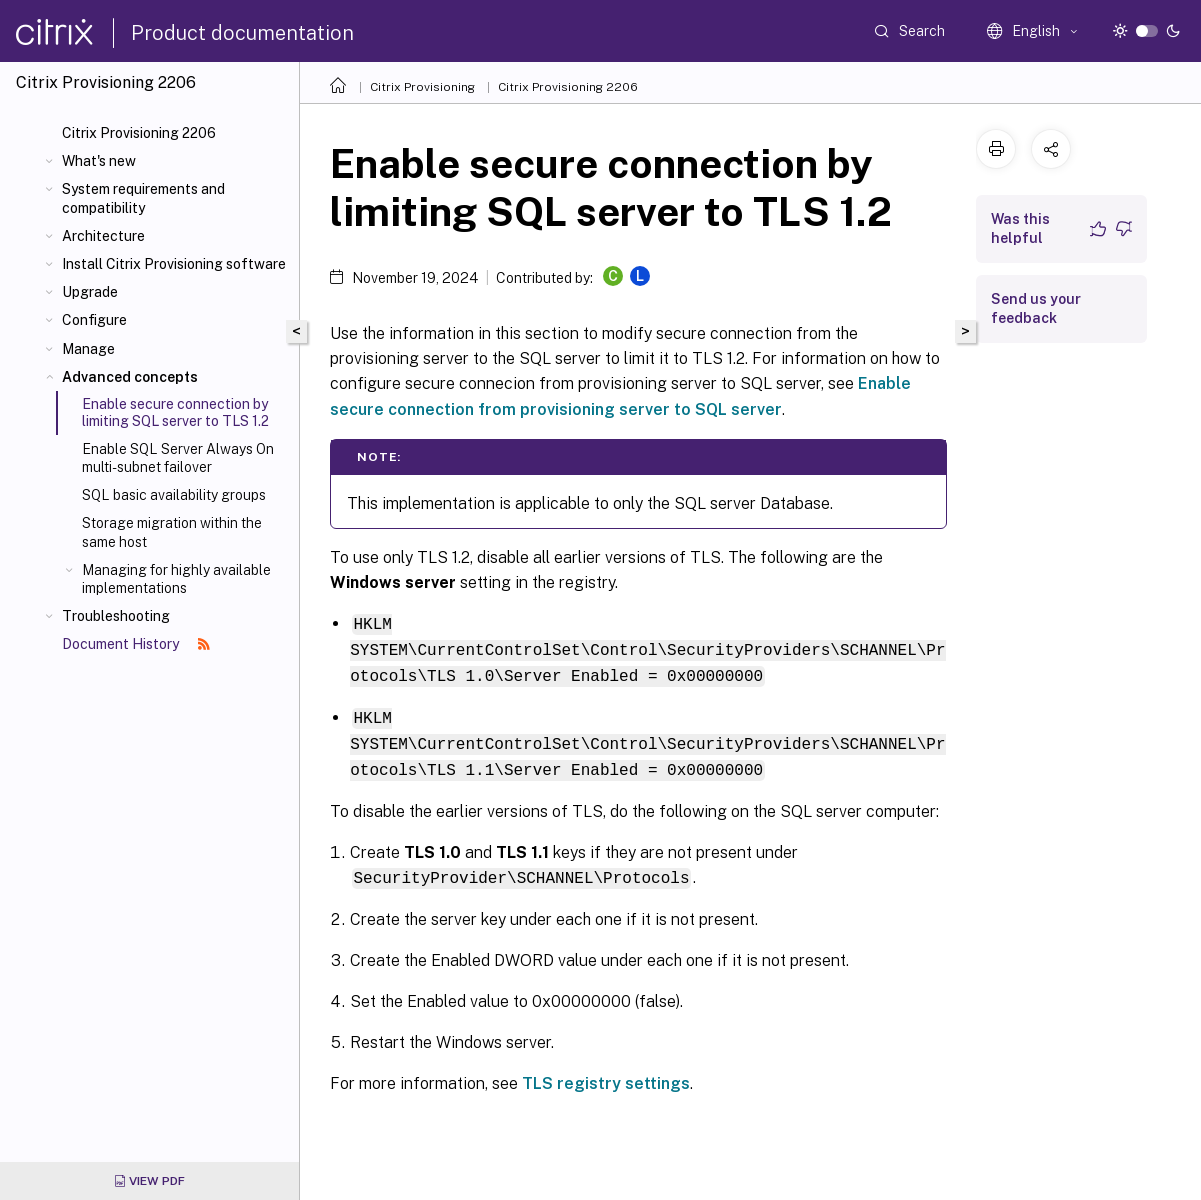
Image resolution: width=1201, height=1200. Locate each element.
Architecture (103, 236)
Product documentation (242, 33)
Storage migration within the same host (172, 532)
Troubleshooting (116, 616)
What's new (99, 161)
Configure (94, 320)
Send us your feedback (1036, 308)
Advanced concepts (130, 377)
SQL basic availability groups (174, 495)
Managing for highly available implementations (176, 579)
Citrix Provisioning (422, 87)
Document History (136, 644)
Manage (88, 349)
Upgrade (90, 292)
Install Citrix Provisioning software (174, 264)
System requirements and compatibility (143, 198)
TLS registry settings (606, 1076)
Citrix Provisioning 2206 (139, 133)
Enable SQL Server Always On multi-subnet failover (178, 458)
